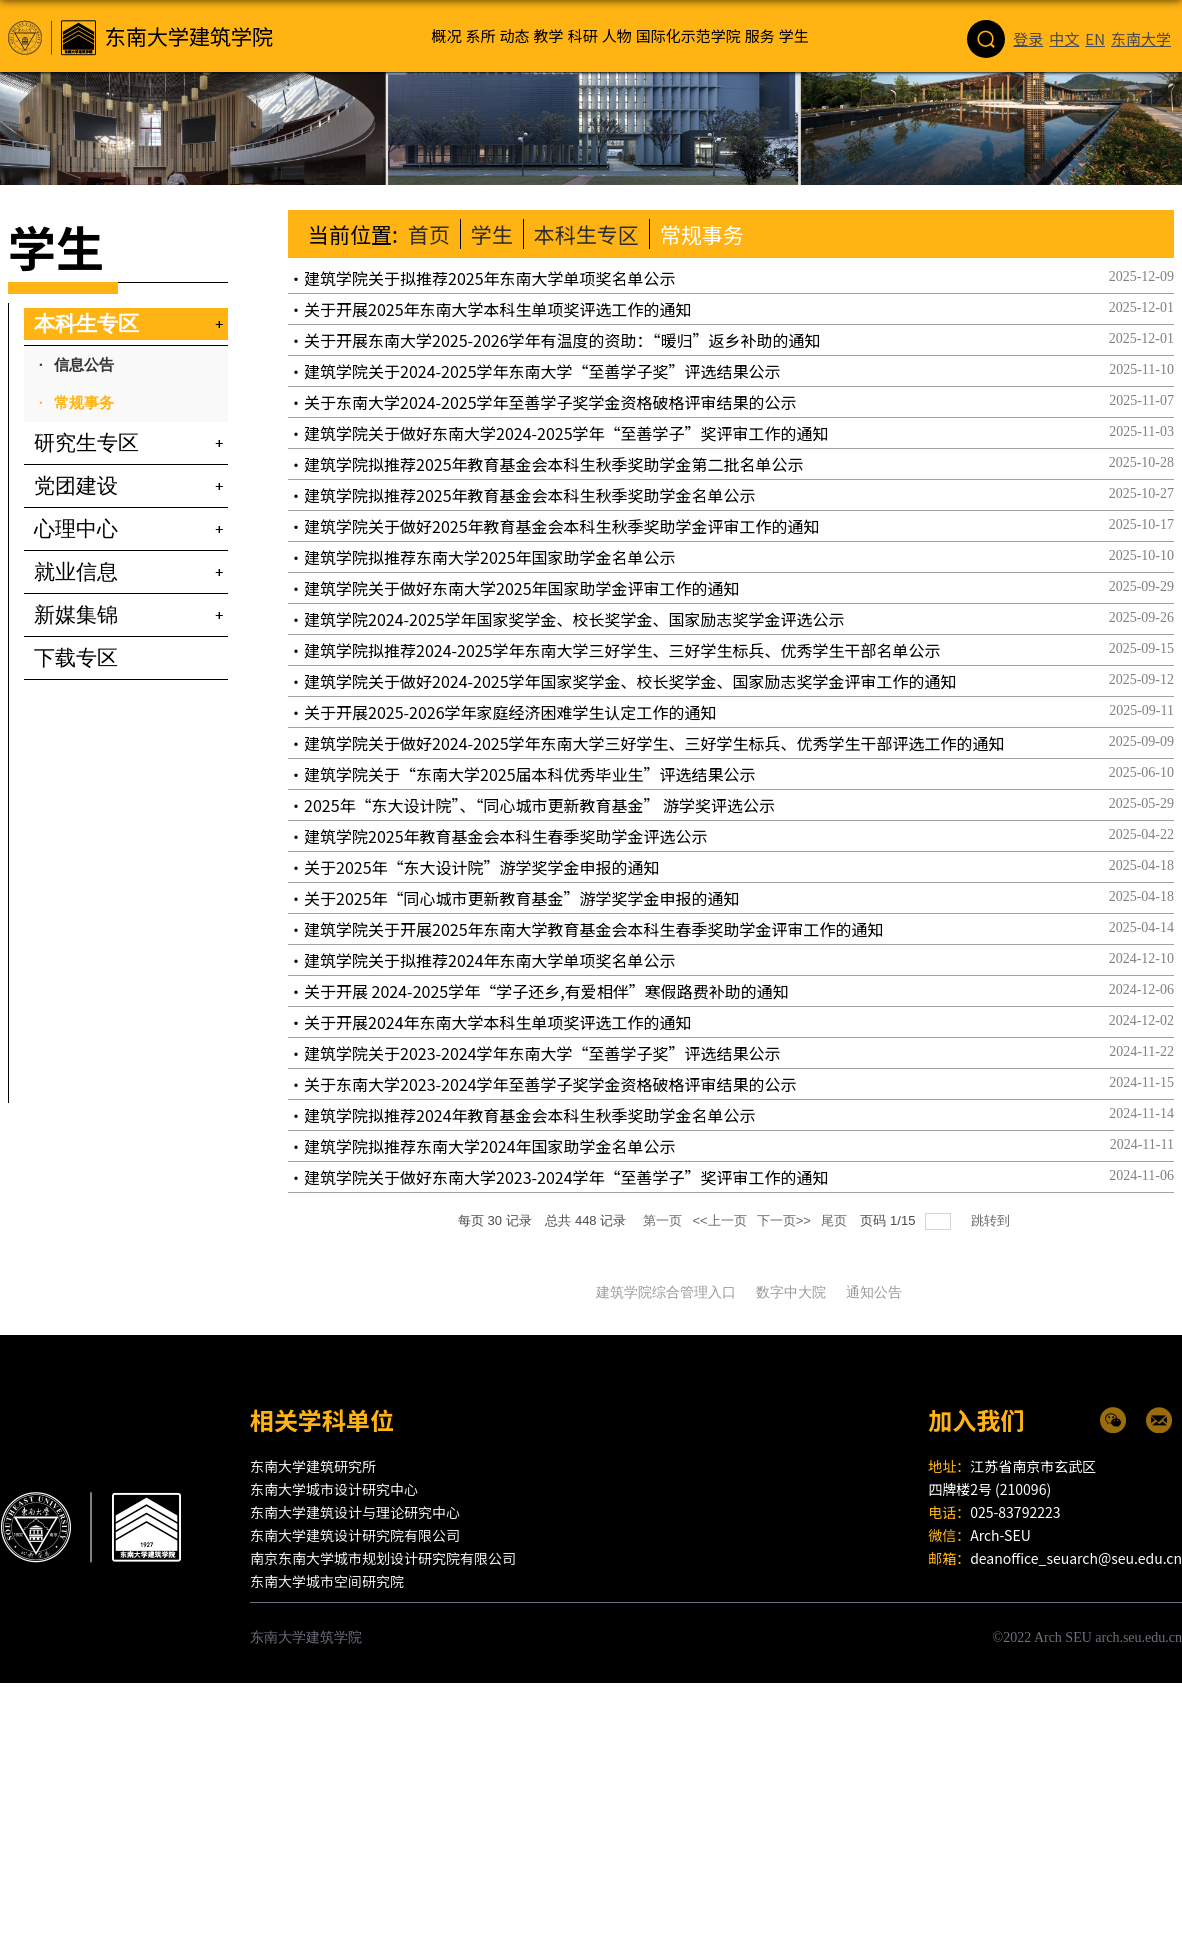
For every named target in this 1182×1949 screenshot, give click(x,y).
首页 (429, 234)
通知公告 (874, 1292)
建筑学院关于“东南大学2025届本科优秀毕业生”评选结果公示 (530, 774)
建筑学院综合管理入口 (666, 1292)
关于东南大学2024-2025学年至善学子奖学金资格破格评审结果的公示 (550, 402)
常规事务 (702, 234)
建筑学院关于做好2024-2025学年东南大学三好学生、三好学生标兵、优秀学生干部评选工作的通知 (654, 743)
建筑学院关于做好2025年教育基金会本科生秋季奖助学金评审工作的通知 (562, 526)
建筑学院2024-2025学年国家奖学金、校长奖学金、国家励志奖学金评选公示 (574, 619)
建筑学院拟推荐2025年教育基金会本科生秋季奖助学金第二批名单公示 (554, 464)
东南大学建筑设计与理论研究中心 (355, 1512)
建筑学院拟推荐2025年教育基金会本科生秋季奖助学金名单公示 (530, 495)
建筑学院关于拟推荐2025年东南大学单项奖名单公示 (490, 278)
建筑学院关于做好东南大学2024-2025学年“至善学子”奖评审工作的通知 (566, 433)
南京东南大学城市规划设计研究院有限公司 (383, 1558)
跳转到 (992, 1220)
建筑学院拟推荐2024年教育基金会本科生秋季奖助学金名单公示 (530, 1115)
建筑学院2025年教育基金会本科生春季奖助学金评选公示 (506, 836)
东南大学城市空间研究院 (327, 1581)
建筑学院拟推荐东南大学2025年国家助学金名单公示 (490, 557)
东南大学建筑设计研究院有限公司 (355, 1535)
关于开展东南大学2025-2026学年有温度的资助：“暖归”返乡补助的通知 (562, 340)
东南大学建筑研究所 (313, 1466)
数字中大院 (791, 1292)
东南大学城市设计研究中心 (334, 1489)
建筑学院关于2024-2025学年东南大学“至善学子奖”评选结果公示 (542, 371)
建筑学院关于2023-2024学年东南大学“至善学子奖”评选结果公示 (542, 1053)
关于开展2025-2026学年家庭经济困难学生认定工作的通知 (510, 712)
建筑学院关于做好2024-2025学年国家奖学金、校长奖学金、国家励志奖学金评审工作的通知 (630, 681)
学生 (492, 234)
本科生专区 (586, 234)
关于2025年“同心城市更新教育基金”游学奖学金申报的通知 (522, 898)
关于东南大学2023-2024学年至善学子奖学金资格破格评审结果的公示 (550, 1084)
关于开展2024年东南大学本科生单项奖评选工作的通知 (498, 1022)
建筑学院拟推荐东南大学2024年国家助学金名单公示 (490, 1146)
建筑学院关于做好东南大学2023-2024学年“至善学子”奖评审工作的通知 (566, 1177)
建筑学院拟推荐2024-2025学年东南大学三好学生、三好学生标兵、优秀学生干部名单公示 (622, 650)
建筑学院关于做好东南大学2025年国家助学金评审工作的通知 (522, 588)
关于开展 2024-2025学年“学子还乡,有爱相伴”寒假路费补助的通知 (546, 991)
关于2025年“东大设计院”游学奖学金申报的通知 (482, 867)
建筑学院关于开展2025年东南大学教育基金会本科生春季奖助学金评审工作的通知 (594, 929)
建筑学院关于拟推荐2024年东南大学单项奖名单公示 (490, 960)
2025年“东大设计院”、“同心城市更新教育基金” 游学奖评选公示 (539, 805)
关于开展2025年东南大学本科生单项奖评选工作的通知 (498, 309)
